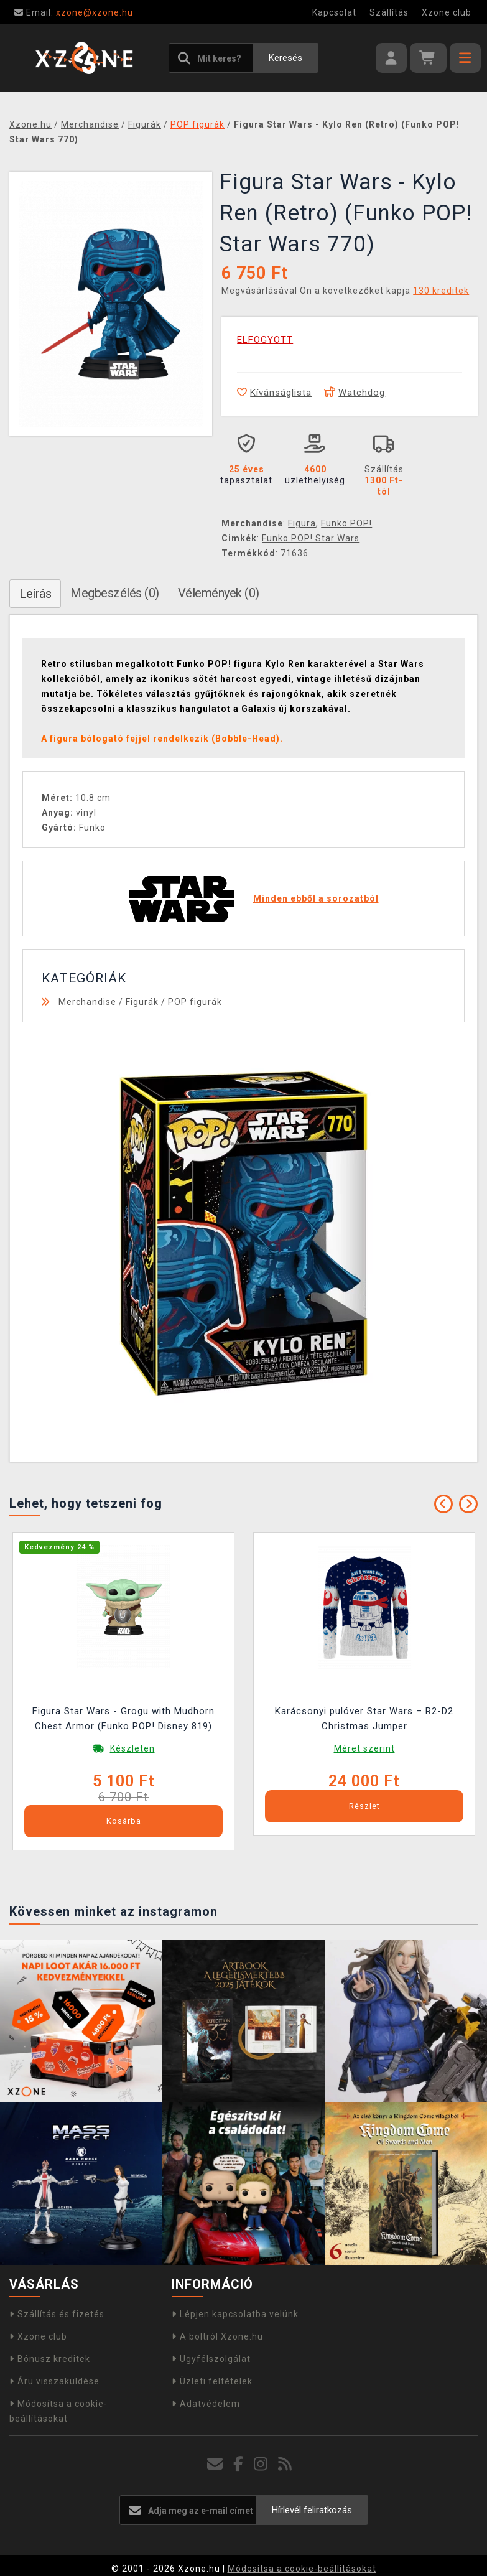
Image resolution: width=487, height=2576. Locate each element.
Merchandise (87, 1002)
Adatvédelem (206, 2404)
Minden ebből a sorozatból (316, 898)
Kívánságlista (274, 392)
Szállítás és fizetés (56, 2314)
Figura (302, 523)
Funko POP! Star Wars (310, 538)
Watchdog (354, 392)
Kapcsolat (334, 12)
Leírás (35, 593)
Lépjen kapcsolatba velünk (235, 2314)
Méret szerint (364, 1748)
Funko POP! (346, 523)
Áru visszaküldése (54, 2381)
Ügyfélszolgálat (211, 2359)
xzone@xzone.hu (73, 12)
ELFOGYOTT (265, 339)
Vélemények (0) (218, 593)
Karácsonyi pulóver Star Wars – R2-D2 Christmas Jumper (364, 1719)
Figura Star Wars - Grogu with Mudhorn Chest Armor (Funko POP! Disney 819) (123, 1719)
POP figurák (195, 1002)
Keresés (285, 57)
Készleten (132, 1748)
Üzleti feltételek (212, 2381)
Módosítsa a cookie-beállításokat (302, 2569)
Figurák (142, 1002)
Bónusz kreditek (49, 2359)
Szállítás (389, 12)
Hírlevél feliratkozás (312, 2510)
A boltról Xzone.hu (217, 2336)
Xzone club (446, 12)
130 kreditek (441, 291)
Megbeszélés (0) (114, 593)
